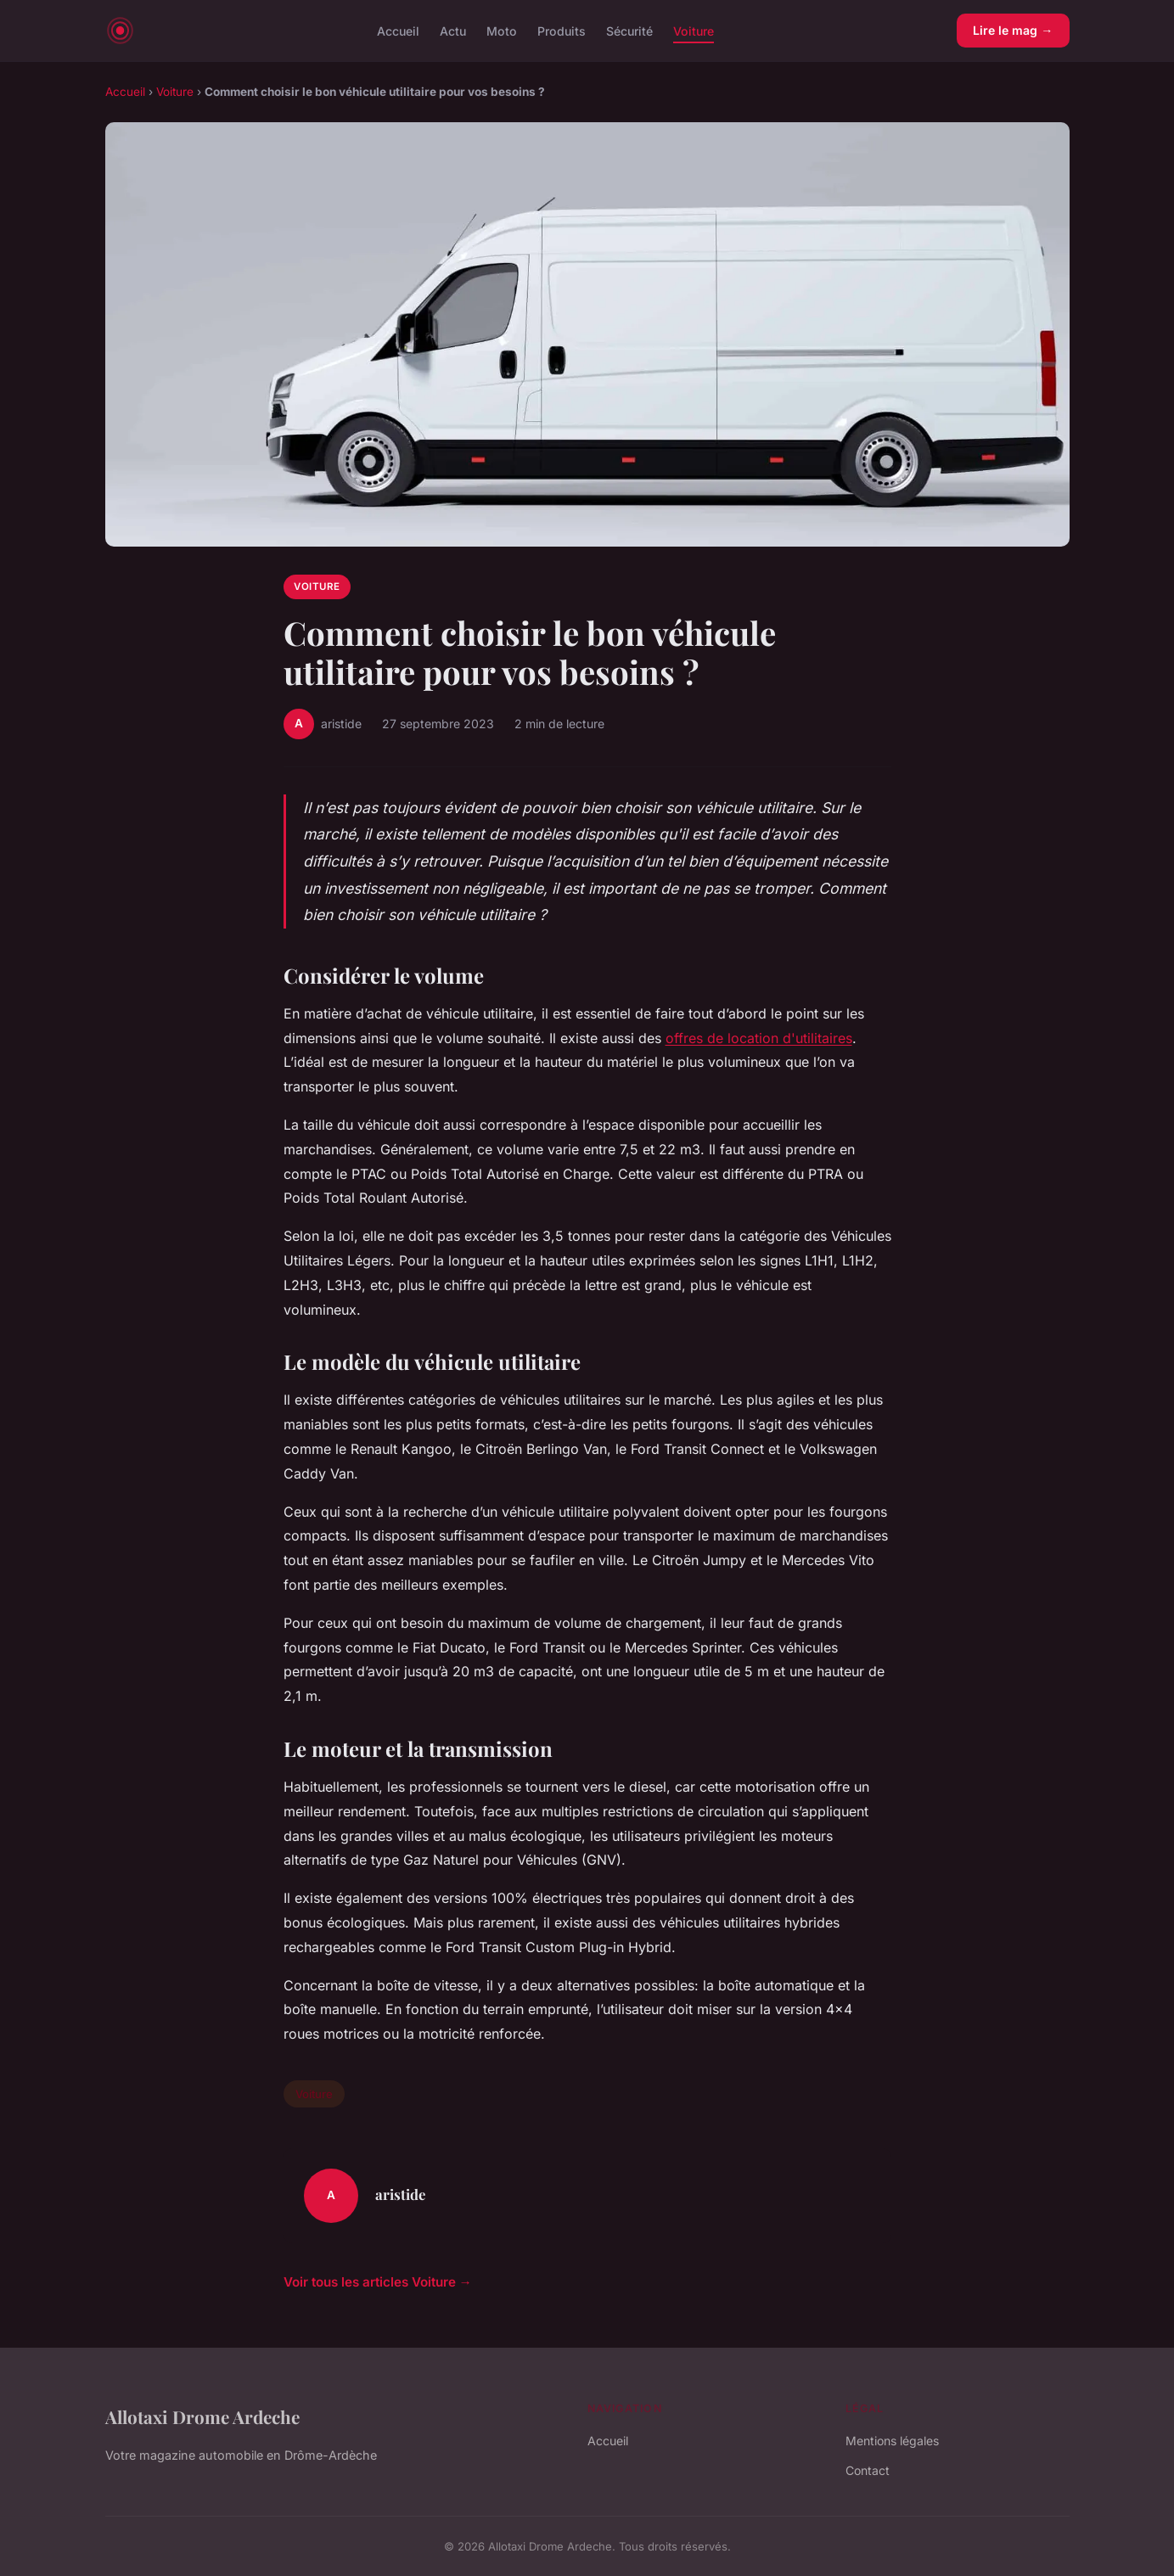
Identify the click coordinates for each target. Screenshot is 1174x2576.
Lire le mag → (1013, 30)
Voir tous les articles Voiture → (378, 2282)
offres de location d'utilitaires (759, 1038)
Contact (867, 2470)
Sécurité (629, 30)
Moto (501, 30)
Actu (453, 30)
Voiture (693, 30)
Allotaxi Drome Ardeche (202, 2416)
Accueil (398, 30)
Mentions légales (892, 2440)
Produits (561, 30)
